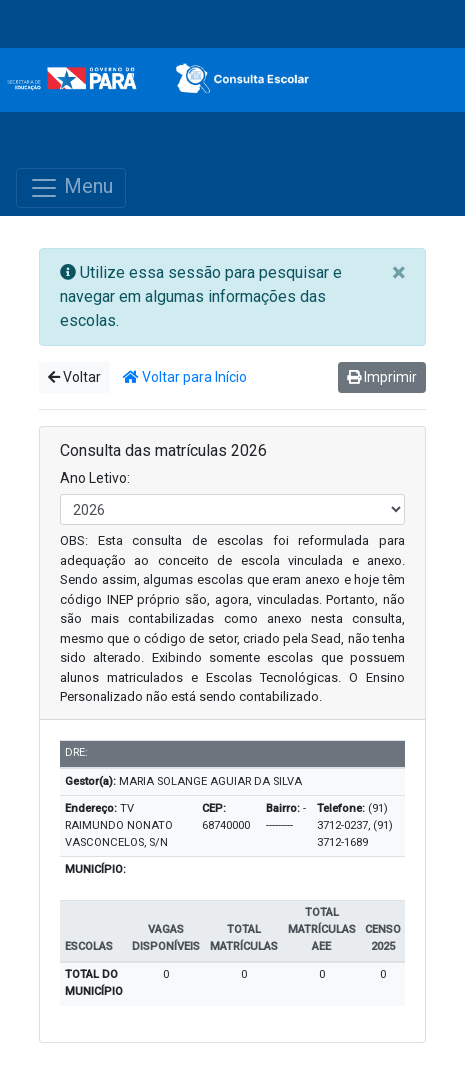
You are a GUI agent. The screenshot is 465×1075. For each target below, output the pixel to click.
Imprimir (382, 377)
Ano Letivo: (95, 478)
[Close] (398, 273)
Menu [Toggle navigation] (71, 188)
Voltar (74, 377)
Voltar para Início (185, 377)
